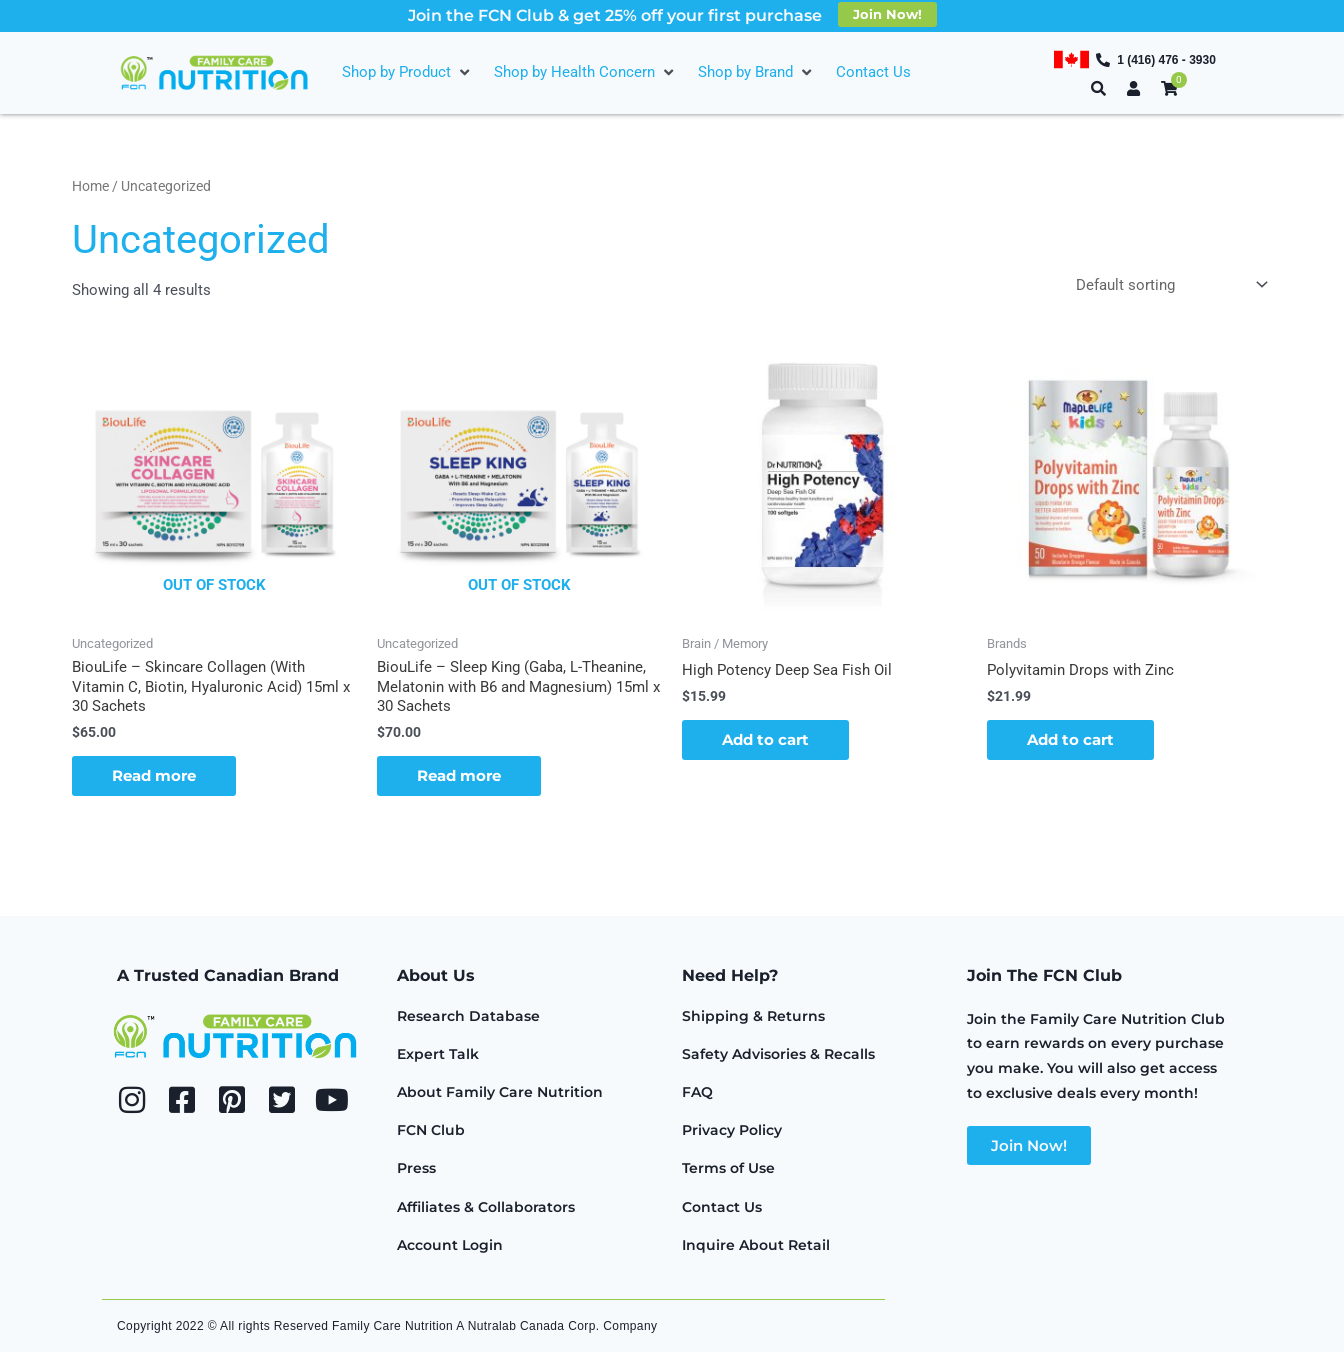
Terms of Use (728, 1171)
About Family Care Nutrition (500, 1095)
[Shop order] (1168, 286)
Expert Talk (438, 1057)
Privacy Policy (732, 1133)
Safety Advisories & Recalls (778, 1057)
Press (416, 1171)
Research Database (468, 1019)
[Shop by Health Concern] (586, 72)
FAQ (697, 1095)
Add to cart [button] (765, 742)
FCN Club (431, 1133)
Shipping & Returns (753, 1019)
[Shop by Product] (408, 72)
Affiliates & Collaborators (486, 1210)
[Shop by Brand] (757, 72)
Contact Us (722, 1210)
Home (90, 186)
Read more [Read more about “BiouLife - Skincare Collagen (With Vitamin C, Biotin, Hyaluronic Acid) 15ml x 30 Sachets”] (154, 778)
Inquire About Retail (756, 1248)
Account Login (450, 1248)
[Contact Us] (873, 72)
